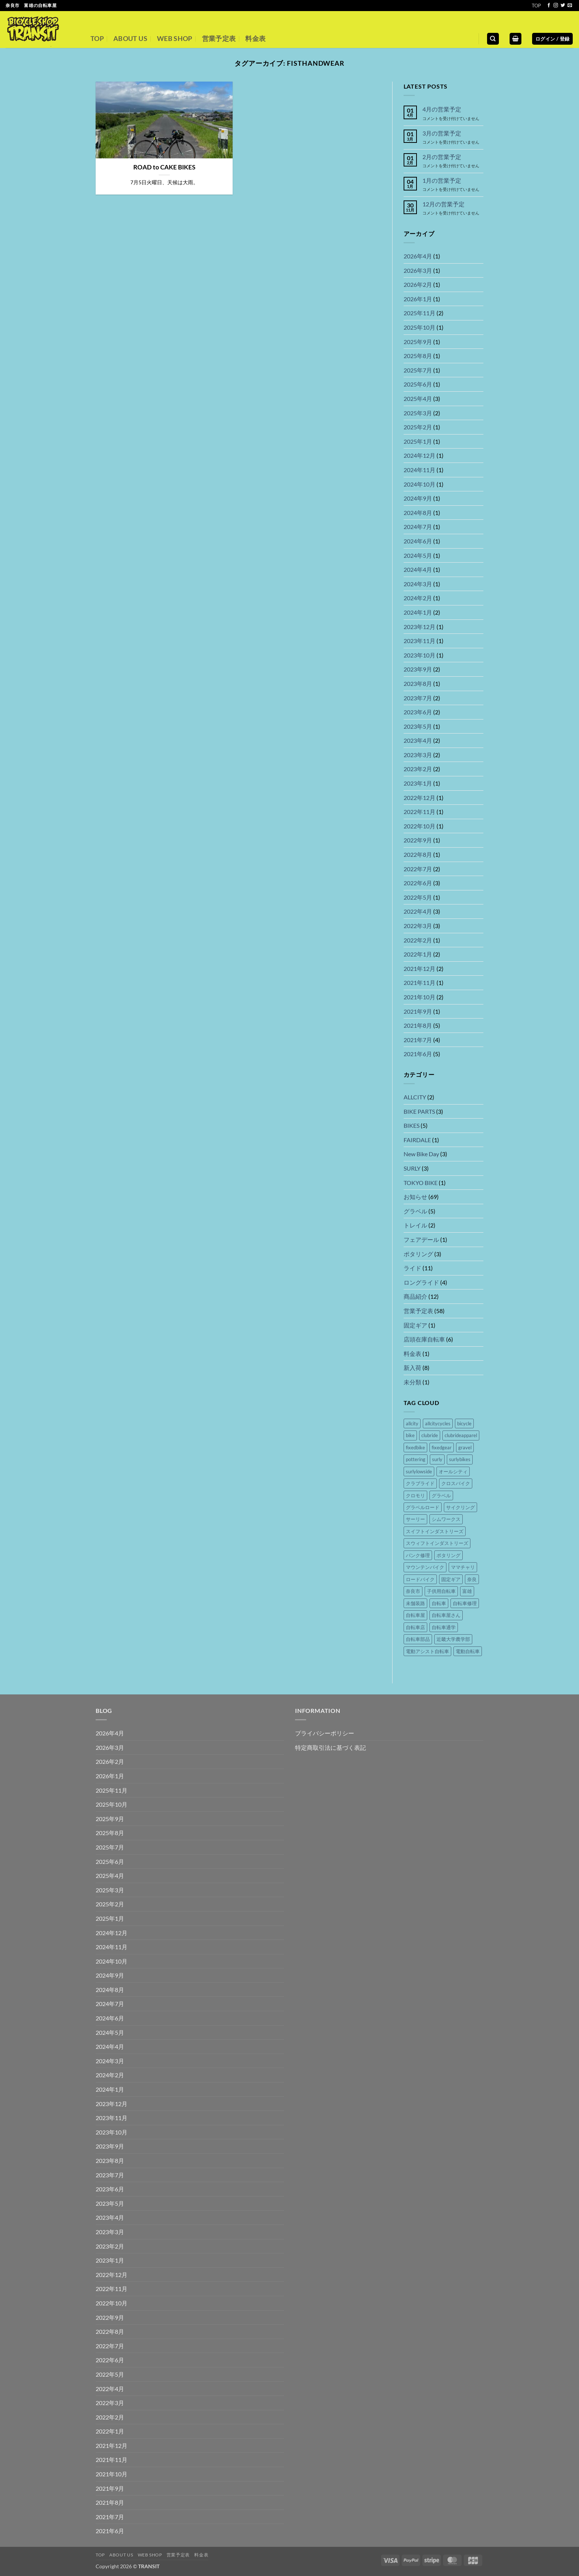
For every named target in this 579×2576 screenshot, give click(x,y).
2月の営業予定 (441, 156)
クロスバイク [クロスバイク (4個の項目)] (455, 1483)
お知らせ (415, 1196)
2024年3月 (418, 583)
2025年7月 (418, 370)
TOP (536, 5)
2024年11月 (419, 469)
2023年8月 (418, 683)
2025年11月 (419, 312)
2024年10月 (419, 484)
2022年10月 (419, 826)
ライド (412, 1267)
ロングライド (421, 1282)
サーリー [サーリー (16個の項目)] (415, 1519)
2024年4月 (418, 569)
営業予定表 (219, 38)
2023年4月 (418, 740)
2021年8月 (418, 1025)
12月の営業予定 (443, 203)
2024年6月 (418, 541)
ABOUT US (130, 38)
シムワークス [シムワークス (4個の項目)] (446, 1519)
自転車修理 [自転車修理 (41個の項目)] (465, 1603)
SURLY (412, 1168)
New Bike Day (421, 1153)
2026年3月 (418, 270)
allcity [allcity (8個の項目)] (412, 1423)
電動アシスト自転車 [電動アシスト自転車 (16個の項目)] (427, 1651)
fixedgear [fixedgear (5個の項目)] (442, 1447)
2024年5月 (418, 555)
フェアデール (421, 1239)
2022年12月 (419, 797)
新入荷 (412, 1367)
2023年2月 (418, 768)
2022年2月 (418, 940)
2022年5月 (418, 897)
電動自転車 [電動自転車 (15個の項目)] (468, 1651)
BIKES (411, 1125)
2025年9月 (418, 341)
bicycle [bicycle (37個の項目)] (464, 1423)
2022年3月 (418, 925)
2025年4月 (418, 398)
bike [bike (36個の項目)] (410, 1435)
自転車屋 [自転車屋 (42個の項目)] (415, 1615)
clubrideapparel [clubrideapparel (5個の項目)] (461, 1435)
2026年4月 (418, 256)
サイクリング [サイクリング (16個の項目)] (460, 1507)
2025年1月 (418, 441)
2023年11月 (419, 640)
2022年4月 (418, 911)
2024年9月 (418, 498)
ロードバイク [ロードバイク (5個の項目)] (420, 1579)
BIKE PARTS (419, 1111)
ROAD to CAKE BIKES (164, 167)
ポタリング (418, 1253)
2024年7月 (418, 526)
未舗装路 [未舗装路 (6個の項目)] (415, 1603)
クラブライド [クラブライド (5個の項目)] (420, 1483)
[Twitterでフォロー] (563, 5)
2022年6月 (418, 882)
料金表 (255, 38)
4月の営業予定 (441, 109)
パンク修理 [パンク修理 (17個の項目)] (418, 1555)
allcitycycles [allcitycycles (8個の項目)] (437, 1423)
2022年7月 (418, 868)
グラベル (415, 1211)
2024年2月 (418, 597)
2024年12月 (419, 455)
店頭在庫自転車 (424, 1339)
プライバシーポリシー (324, 1733)
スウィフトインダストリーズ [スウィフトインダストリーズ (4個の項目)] (437, 1543)
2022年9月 (418, 840)
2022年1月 (418, 954)
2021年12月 (419, 968)
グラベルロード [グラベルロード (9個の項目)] (422, 1507)
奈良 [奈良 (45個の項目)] (472, 1579)
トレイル (415, 1225)
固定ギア (415, 1325)
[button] (515, 39)
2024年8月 (418, 512)
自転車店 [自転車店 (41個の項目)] (415, 1627)
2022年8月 (418, 854)
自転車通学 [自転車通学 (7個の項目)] (444, 1627)
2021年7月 (418, 1039)
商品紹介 (415, 1296)
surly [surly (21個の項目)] (437, 1459)
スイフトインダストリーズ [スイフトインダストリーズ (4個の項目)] (434, 1531)
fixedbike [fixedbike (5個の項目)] (415, 1447)
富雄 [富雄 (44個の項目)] (467, 1591)
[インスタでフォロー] (556, 5)
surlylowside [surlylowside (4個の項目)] (419, 1471)
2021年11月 (419, 982)
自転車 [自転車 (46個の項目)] (439, 1603)
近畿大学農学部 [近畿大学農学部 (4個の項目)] (453, 1639)
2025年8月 (418, 355)
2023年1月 (418, 783)
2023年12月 (419, 626)
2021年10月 (419, 996)
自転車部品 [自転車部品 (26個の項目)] (418, 1639)
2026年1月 (418, 298)
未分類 (412, 1381)
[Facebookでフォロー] (549, 5)
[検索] (493, 39)
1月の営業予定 (441, 180)
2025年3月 (418, 412)
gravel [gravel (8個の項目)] (465, 1447)
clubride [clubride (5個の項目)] (429, 1435)
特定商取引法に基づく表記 (330, 1747)
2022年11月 (419, 811)
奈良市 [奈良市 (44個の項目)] (413, 1591)
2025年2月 (418, 426)
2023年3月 (418, 754)
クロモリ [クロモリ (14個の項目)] (415, 1495)
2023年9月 (418, 669)
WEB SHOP (174, 38)
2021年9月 (418, 1011)
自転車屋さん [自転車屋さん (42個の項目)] (446, 1615)
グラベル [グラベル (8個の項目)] (441, 1495)
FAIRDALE (417, 1139)
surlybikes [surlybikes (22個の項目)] (459, 1459)
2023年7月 (418, 697)
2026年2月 (418, 284)
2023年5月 (418, 726)
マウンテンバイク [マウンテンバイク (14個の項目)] (425, 1567)
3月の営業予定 (441, 133)
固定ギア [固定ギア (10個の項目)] (450, 1579)
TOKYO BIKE (421, 1182)
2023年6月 (418, 711)
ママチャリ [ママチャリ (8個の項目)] (463, 1567)
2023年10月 (419, 655)
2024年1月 (418, 612)
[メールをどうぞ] (570, 5)
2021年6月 (418, 1053)
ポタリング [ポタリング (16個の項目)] (448, 1555)
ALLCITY (415, 1096)
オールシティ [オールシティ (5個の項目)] (453, 1471)
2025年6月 (418, 384)
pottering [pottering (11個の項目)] (415, 1459)
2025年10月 (419, 327)
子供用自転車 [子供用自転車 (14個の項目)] (441, 1591)
